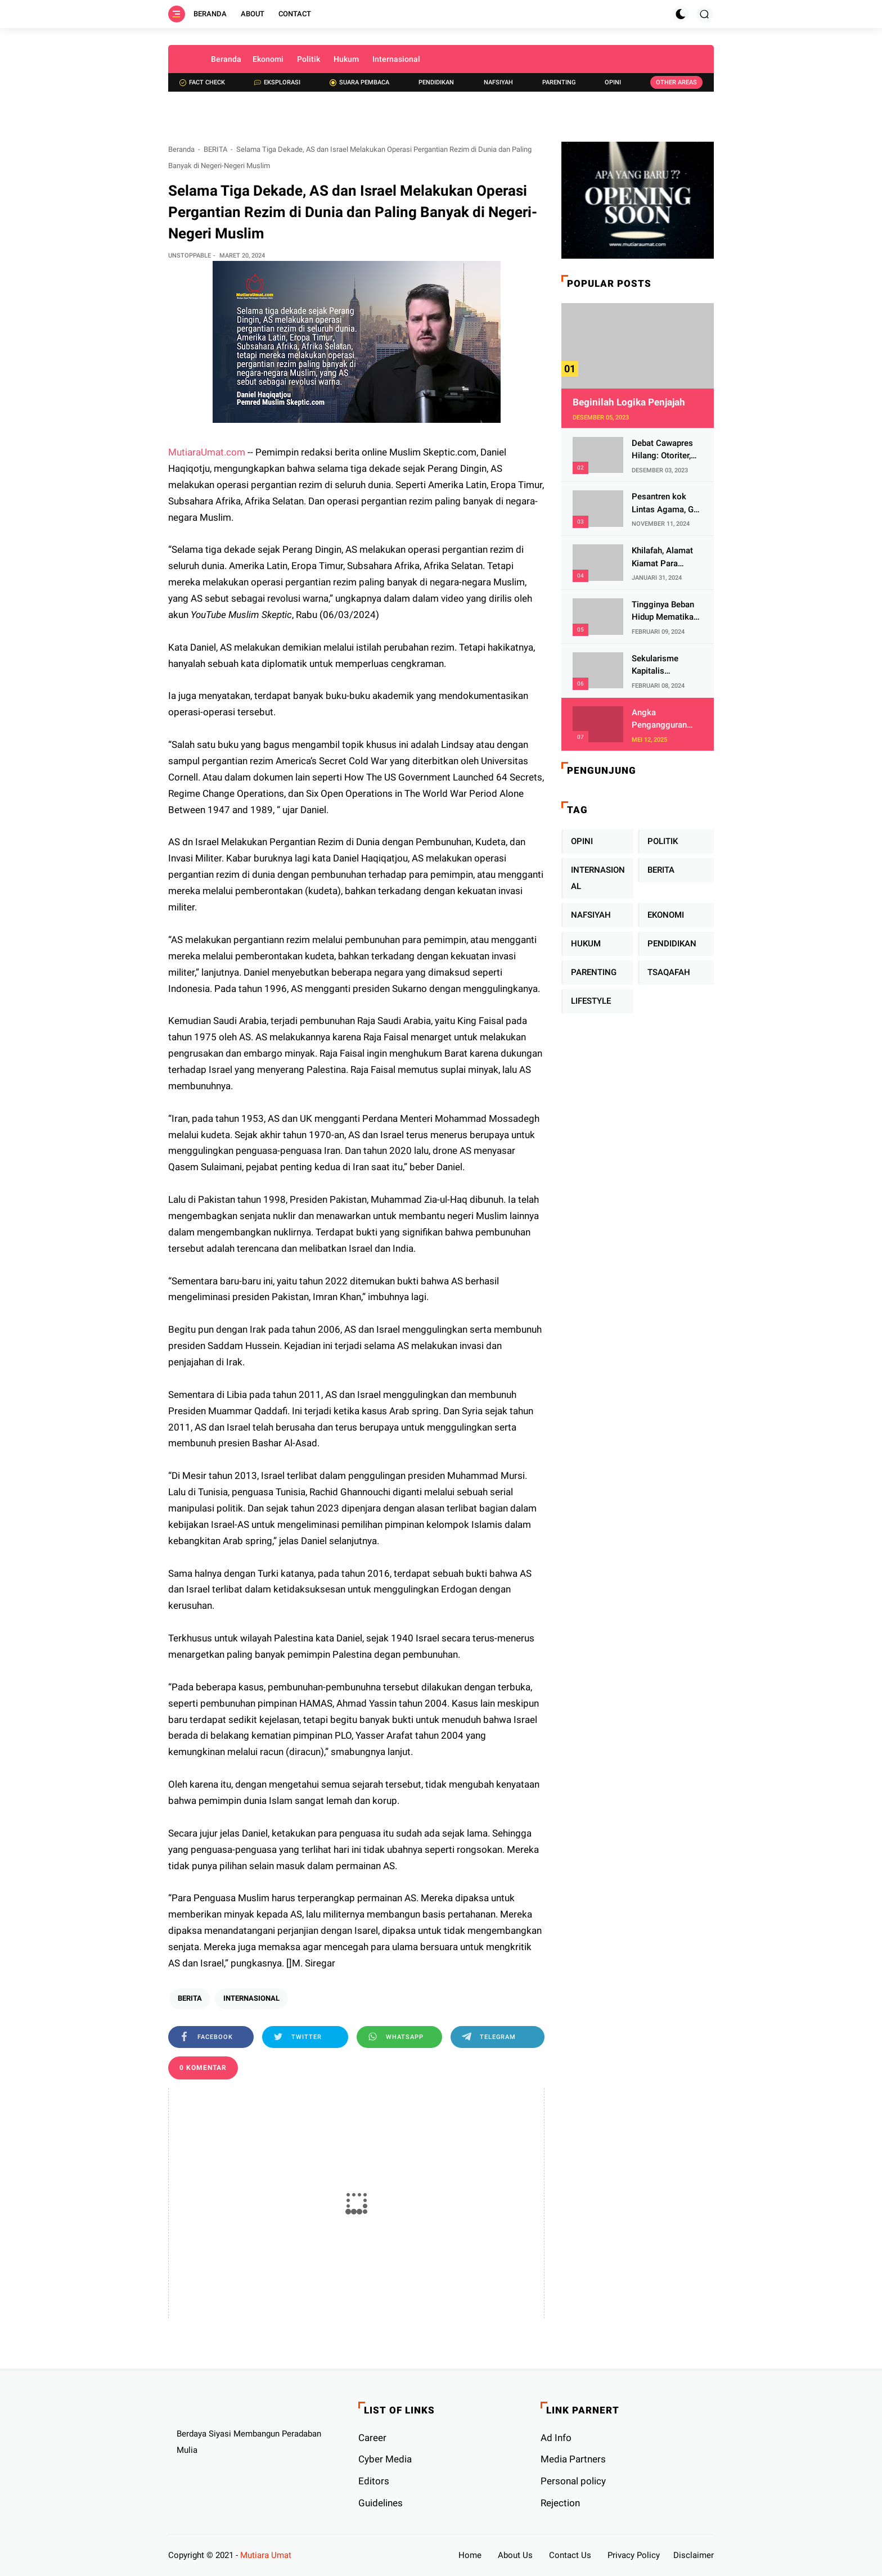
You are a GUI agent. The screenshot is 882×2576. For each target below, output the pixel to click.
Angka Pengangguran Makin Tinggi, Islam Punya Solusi (659, 719)
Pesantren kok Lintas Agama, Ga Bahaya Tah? (665, 503)
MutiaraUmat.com (206, 452)
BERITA (215, 149)
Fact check (202, 82)
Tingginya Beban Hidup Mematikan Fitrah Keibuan (665, 611)
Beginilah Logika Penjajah (629, 402)
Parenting (558, 82)
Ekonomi (268, 59)
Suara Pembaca (359, 82)
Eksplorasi (277, 82)
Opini (613, 82)
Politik (308, 59)
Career (372, 2437)
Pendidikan (436, 82)
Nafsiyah (498, 82)
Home (470, 2555)
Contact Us (570, 2555)
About (252, 14)
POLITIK (662, 841)
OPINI (582, 841)
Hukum (346, 59)
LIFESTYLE (591, 1001)
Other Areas (676, 82)
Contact (294, 14)
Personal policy (573, 2481)
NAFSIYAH (591, 915)
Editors (373, 2481)
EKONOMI (665, 915)
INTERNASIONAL (251, 1998)
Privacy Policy (634, 2555)
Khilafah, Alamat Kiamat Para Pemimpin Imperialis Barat (662, 557)
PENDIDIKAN (671, 944)
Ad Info (556, 2437)
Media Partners (573, 2459)
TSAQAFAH (668, 972)
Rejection (560, 2503)
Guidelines (380, 2503)
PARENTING (593, 972)
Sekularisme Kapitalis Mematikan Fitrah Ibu (665, 665)
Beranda (210, 14)
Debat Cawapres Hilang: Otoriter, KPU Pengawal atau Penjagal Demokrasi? (662, 450)
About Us (515, 2555)
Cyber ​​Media (385, 2459)
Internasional (396, 59)
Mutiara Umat (265, 2555)
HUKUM (586, 944)
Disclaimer (693, 2555)
